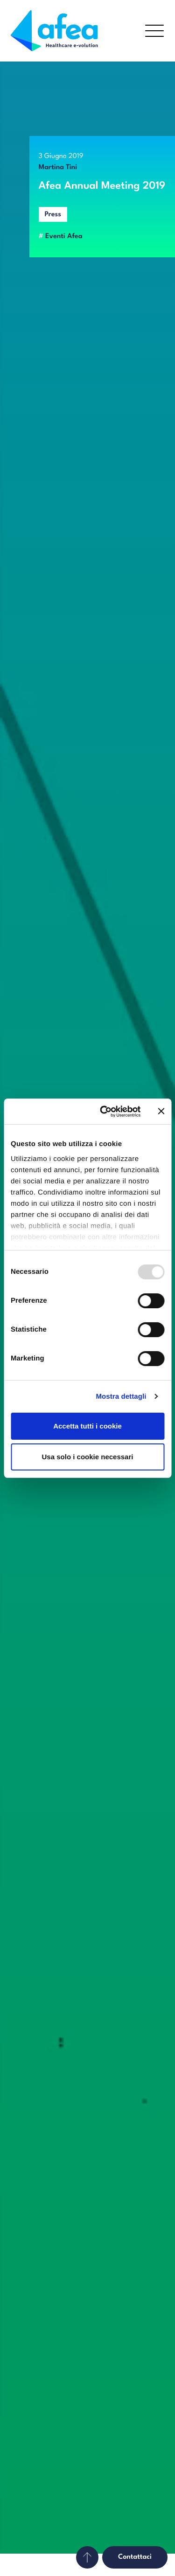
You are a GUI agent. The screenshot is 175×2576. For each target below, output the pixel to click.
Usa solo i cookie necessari (87, 1457)
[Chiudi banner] (161, 1111)
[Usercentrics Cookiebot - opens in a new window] (104, 1112)
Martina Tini (58, 167)
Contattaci (135, 2557)
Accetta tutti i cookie (87, 1426)
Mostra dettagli (121, 1397)
